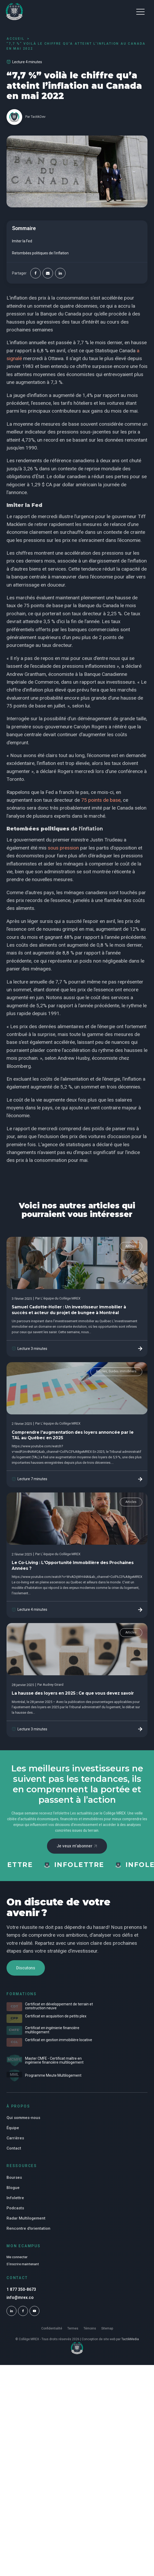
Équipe (13, 2130)
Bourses (14, 2179)
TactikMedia (130, 2342)
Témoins (90, 2331)
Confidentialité (51, 2331)
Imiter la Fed (22, 241)
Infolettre (15, 2200)
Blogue (13, 2189)
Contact (14, 2150)
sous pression (62, 848)
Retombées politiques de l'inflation (40, 253)
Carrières (15, 2140)
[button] (140, 11)
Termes (72, 2331)
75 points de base (100, 800)
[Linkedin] (60, 273)
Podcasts (15, 2210)
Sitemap (107, 2331)
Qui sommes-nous (23, 2119)
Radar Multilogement (26, 2220)
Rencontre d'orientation (28, 2230)
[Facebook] (35, 273)
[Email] (48, 273)
